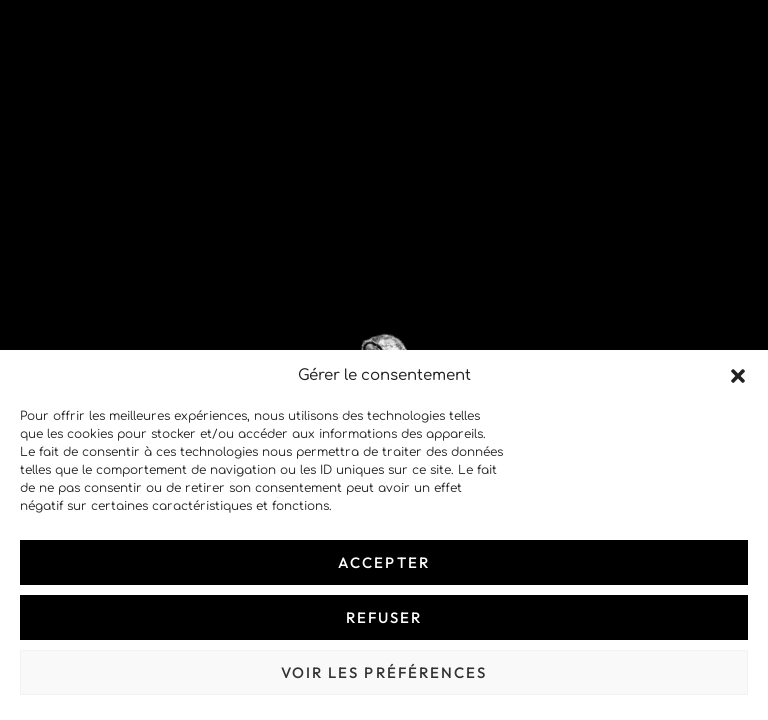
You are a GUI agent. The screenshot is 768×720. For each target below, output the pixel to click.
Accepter (384, 562)
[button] (738, 376)
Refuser (384, 617)
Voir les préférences (384, 672)
